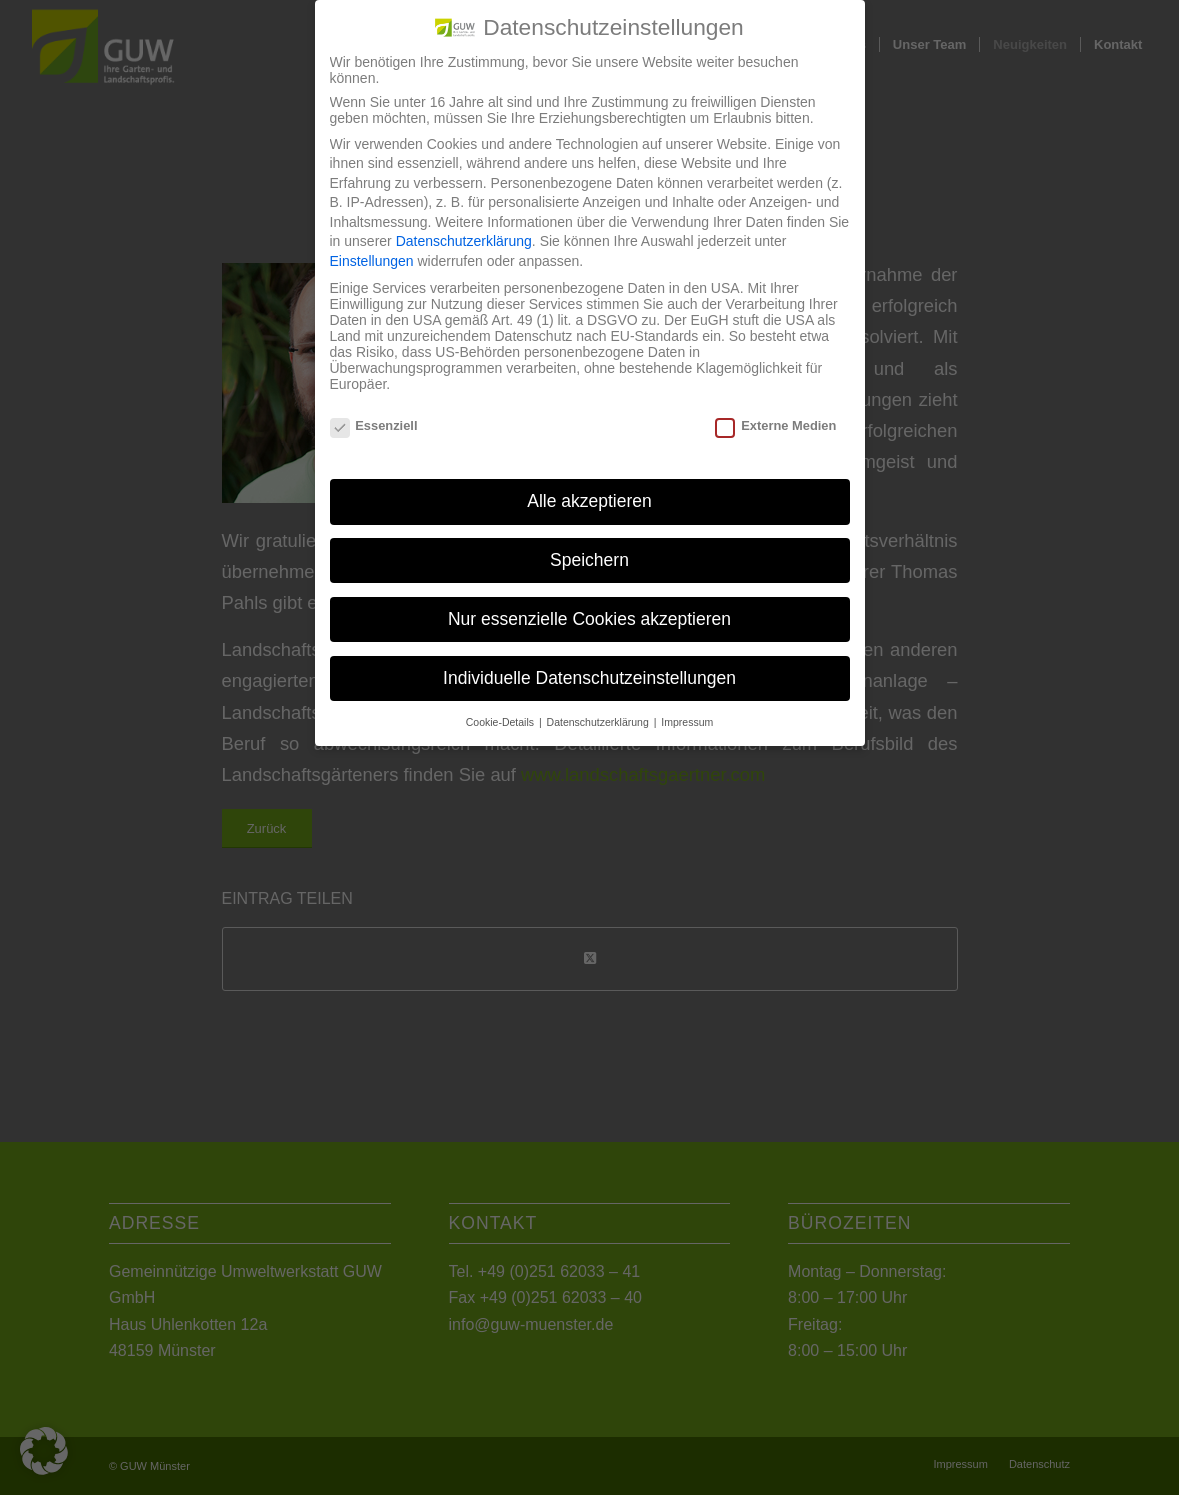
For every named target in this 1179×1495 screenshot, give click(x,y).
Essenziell (374, 407)
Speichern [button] (589, 542)
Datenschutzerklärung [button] (599, 703)
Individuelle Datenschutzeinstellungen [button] (589, 660)
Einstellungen (372, 243)
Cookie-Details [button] (501, 703)
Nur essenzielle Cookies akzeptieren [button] (589, 601)
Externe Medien (775, 407)
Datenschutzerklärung (464, 223)
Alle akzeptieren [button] (589, 483)
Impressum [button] (687, 703)
